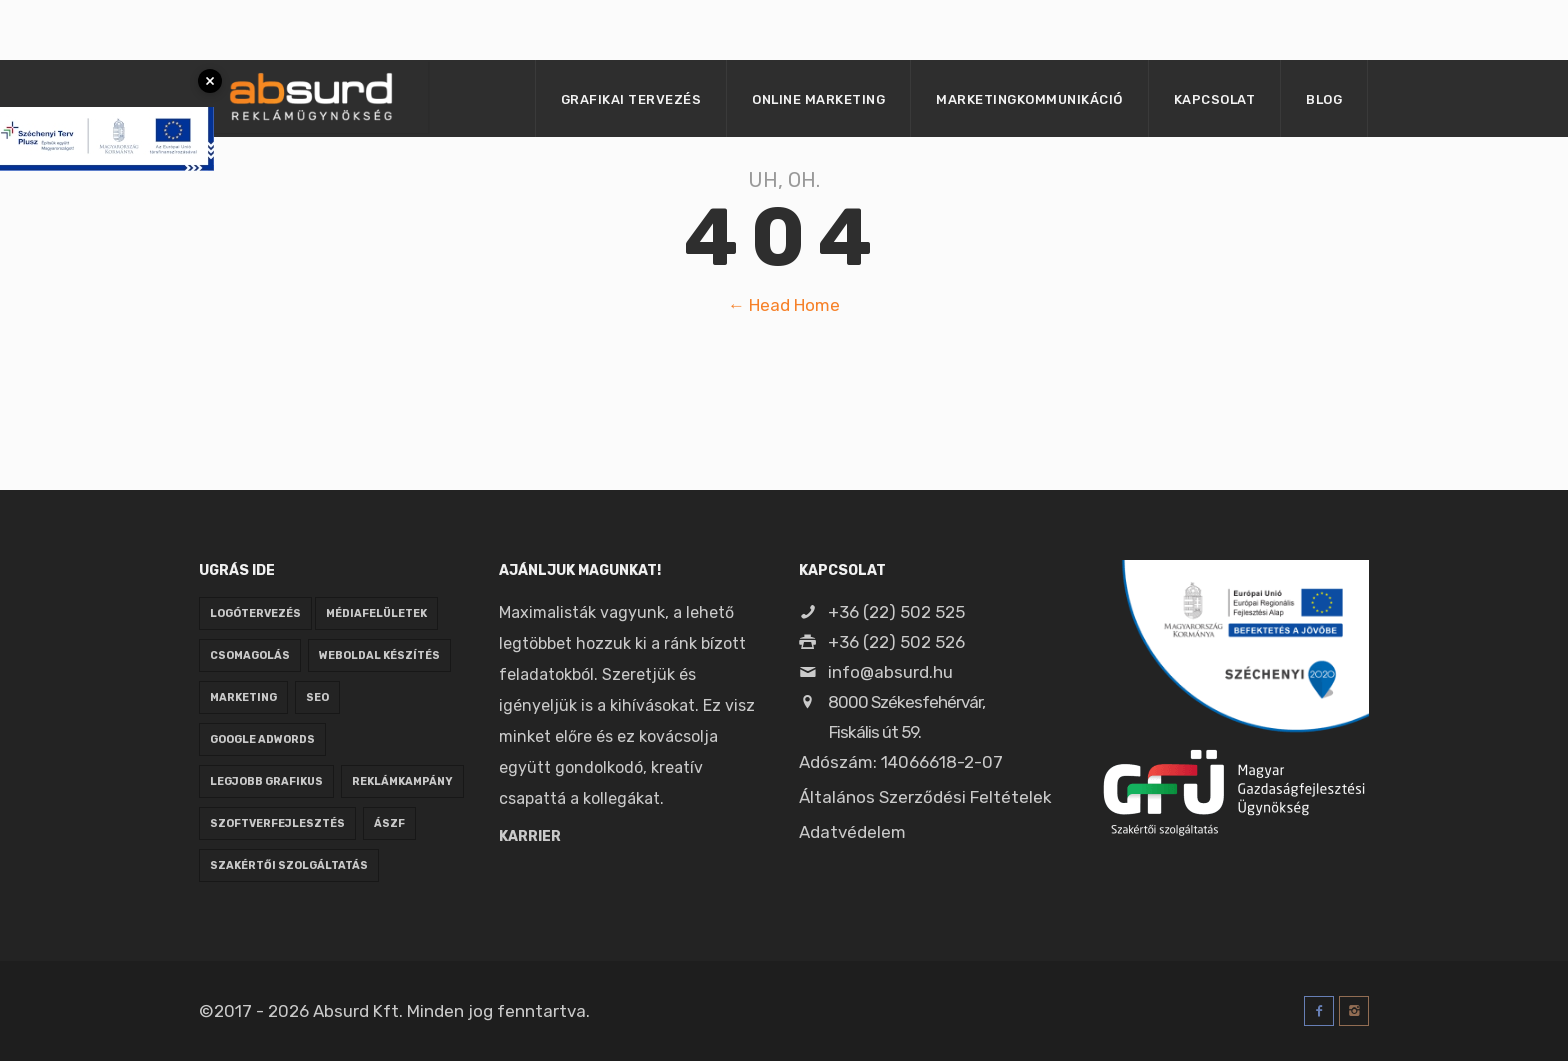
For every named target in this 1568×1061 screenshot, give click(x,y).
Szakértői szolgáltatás (289, 865)
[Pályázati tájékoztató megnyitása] (107, 109)
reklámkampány (402, 781)
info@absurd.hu (876, 672)
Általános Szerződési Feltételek (925, 797)
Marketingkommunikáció (1029, 99)
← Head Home (784, 305)
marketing (243, 697)
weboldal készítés (379, 655)
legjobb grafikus (266, 781)
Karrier (530, 836)
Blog (1324, 99)
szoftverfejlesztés (277, 823)
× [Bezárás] (210, 81)
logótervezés (255, 613)
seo (317, 697)
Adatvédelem (852, 832)
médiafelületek (376, 613)
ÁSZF (389, 823)
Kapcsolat (1215, 99)
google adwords (262, 739)
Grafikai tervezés (631, 99)
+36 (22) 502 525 (882, 612)
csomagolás (250, 655)
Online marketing (818, 99)
